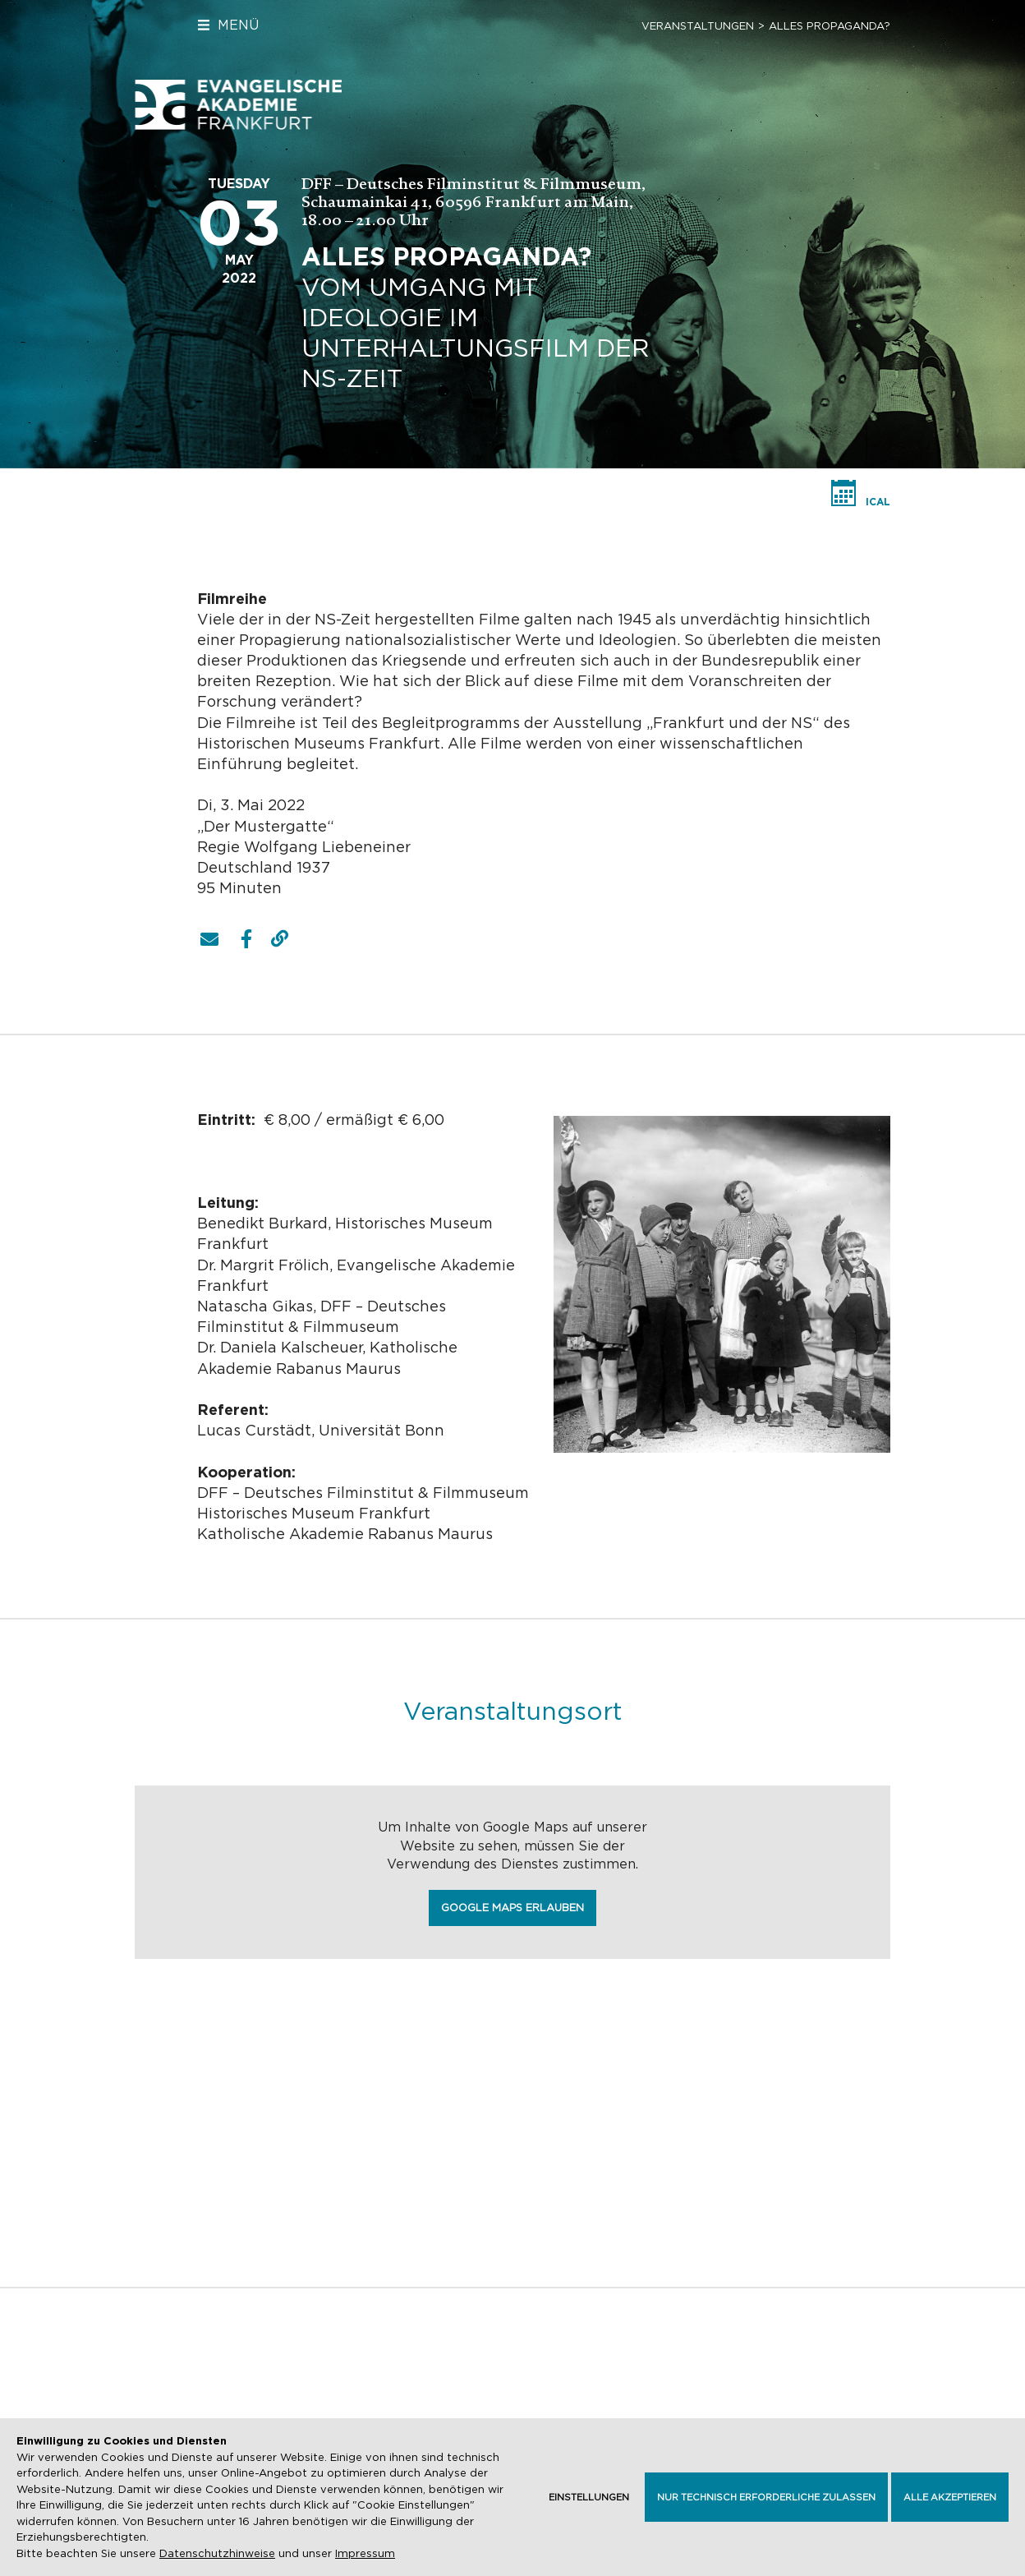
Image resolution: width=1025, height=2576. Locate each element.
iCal (878, 501)
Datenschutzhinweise (217, 2553)
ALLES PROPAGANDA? (829, 26)
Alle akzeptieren (949, 2497)
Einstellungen (589, 2497)
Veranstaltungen (697, 26)
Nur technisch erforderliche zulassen (766, 2497)
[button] (209, 939)
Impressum (365, 2553)
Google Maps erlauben (512, 1907)
